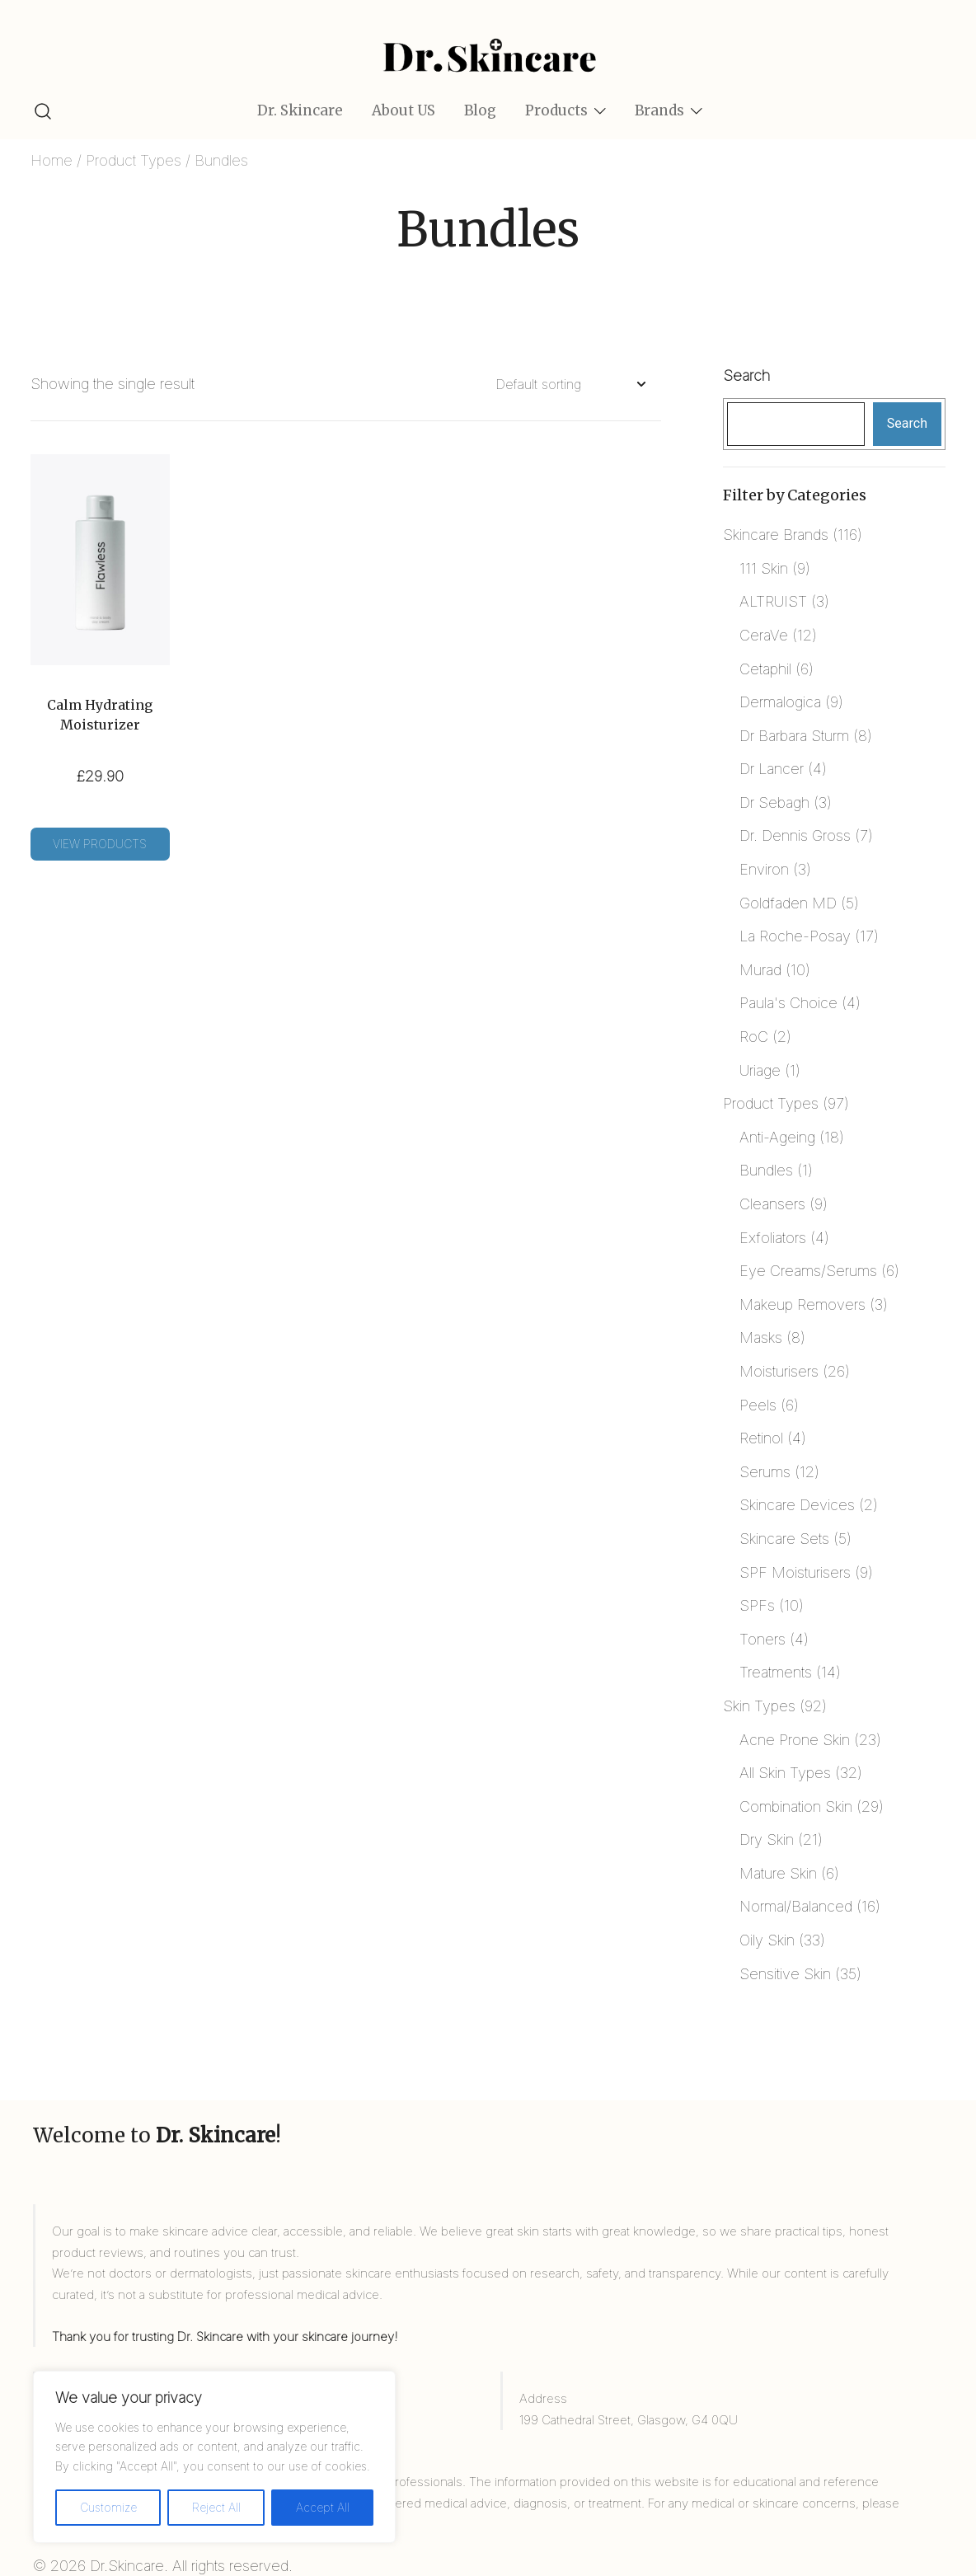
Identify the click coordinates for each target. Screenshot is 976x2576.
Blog (480, 110)
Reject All (216, 2507)
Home (51, 160)
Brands (659, 110)
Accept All (323, 2507)
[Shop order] (570, 384)
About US (403, 110)
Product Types (133, 160)
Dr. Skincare (300, 110)
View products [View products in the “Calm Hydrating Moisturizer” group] (100, 844)
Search (746, 375)
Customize (108, 2507)
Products (556, 110)
